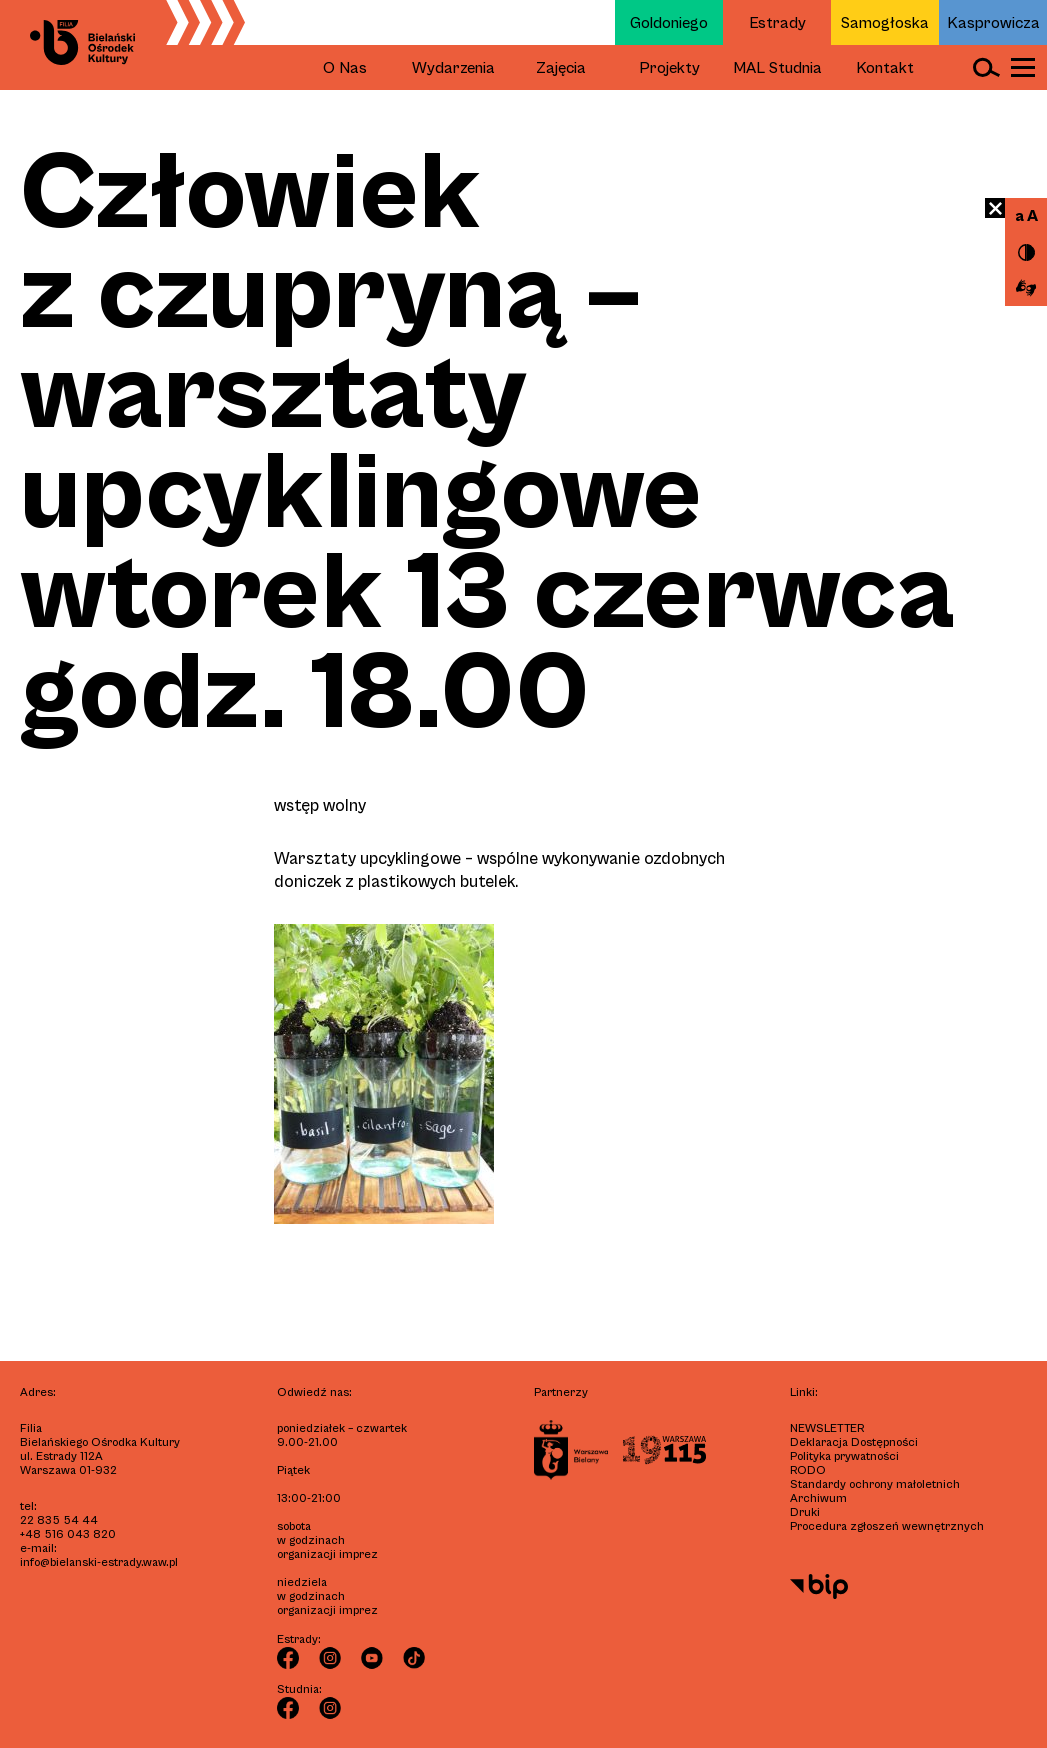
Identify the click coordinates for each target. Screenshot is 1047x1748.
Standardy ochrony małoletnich (875, 1484)
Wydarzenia (453, 68)
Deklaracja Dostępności (854, 1442)
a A (1026, 216)
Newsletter (827, 1428)
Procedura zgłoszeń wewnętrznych (887, 1526)
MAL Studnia (777, 68)
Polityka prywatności (844, 1456)
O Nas (345, 68)
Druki (805, 1512)
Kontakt (885, 68)
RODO (808, 1470)
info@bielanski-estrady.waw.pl (99, 1562)
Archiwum (818, 1498)
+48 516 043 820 (68, 1534)
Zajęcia (561, 68)
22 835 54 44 (59, 1520)
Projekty (669, 68)
